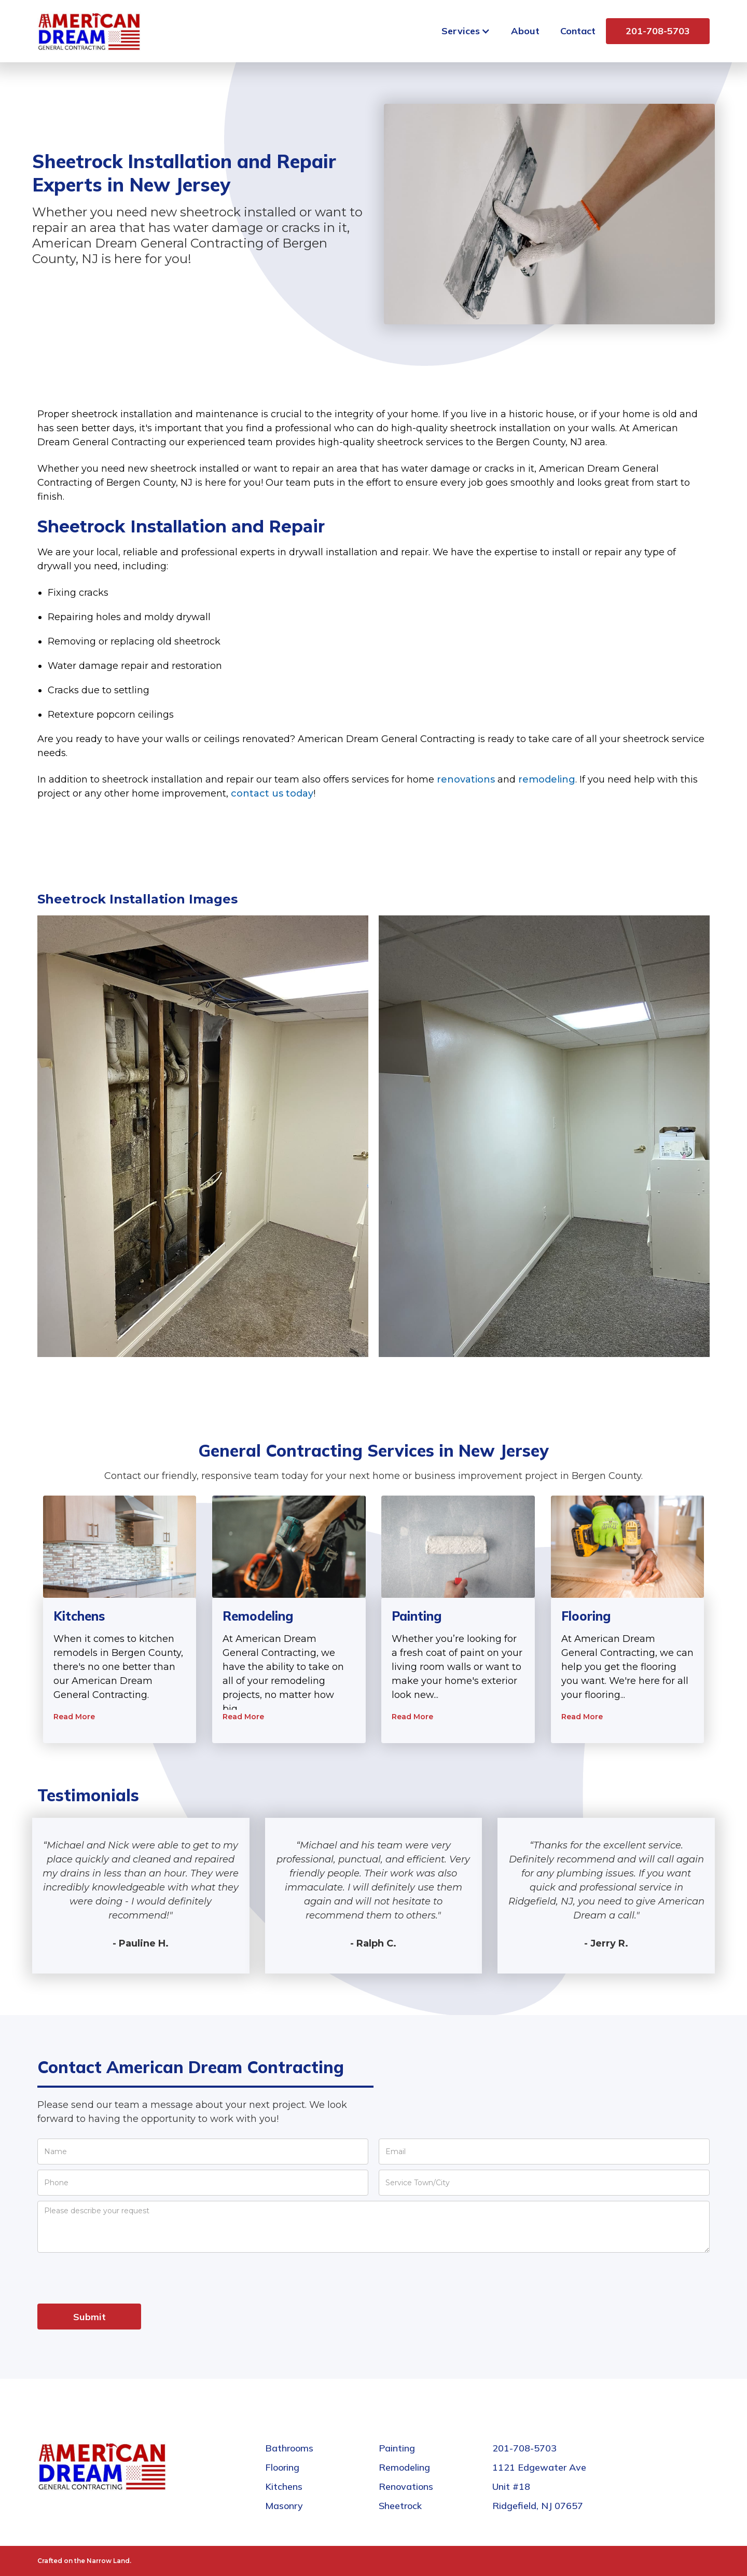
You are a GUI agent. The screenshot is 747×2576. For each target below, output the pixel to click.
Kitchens (283, 2486)
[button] (466, 31)
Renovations (406, 2486)
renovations (466, 779)
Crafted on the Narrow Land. (84, 2561)
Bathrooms (289, 2448)
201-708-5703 (658, 31)
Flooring (282, 2467)
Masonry (284, 2506)
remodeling (546, 779)
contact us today (272, 793)
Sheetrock (400, 2506)
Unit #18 (511, 2486)
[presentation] (116, 2278)
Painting (397, 2448)
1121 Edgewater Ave (539, 2467)
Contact (578, 31)
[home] (89, 31)
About (525, 31)
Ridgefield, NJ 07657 (537, 2506)
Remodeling (404, 2467)
